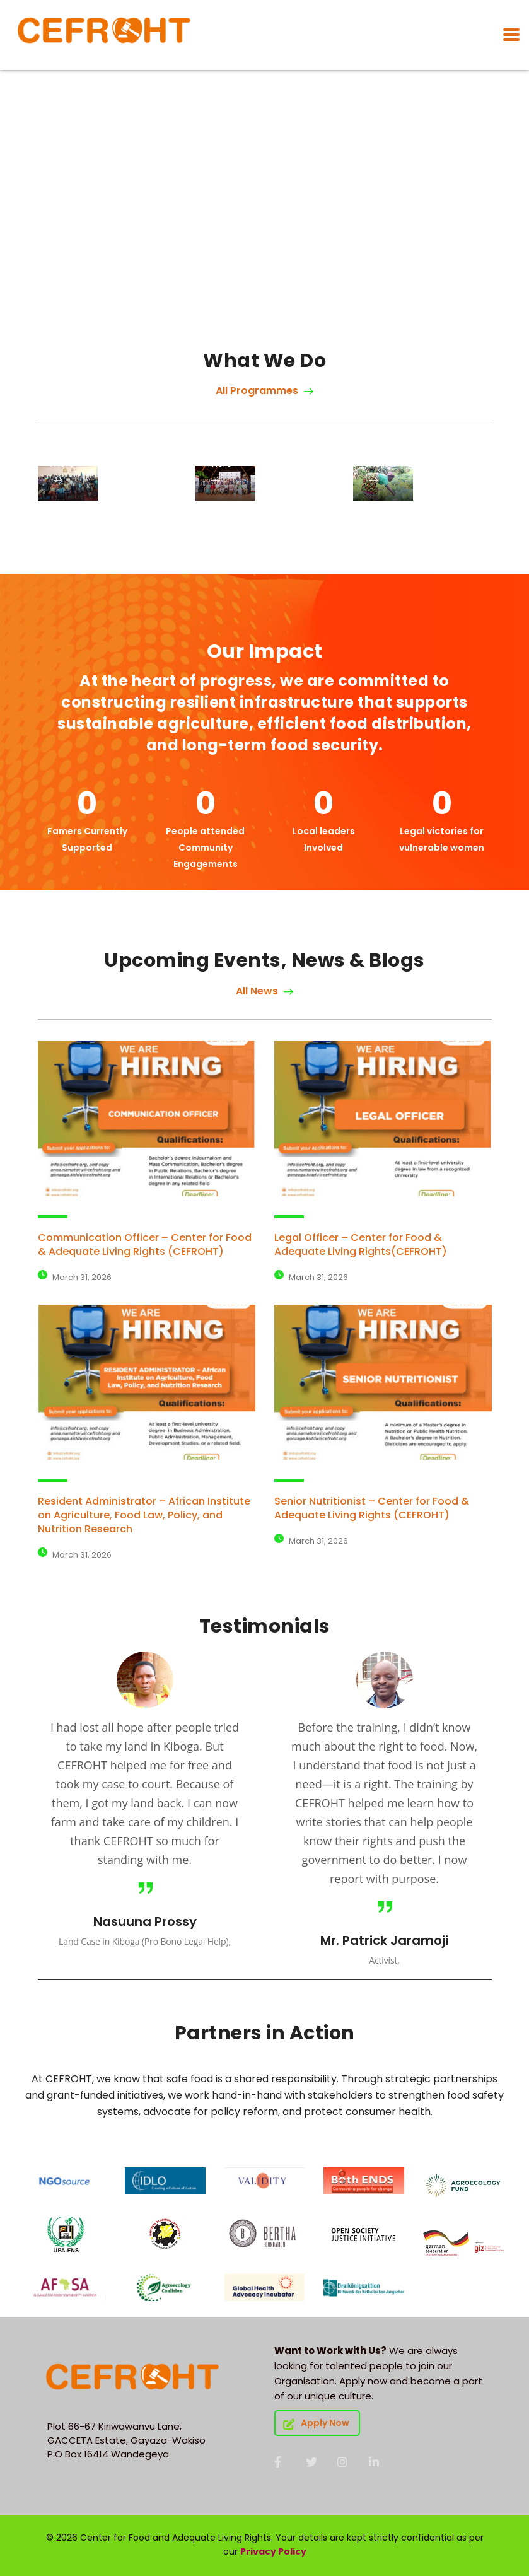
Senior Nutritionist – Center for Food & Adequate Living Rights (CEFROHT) (371, 1508)
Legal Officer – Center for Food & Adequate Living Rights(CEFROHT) (360, 1244)
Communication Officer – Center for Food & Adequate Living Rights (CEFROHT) (145, 1244)
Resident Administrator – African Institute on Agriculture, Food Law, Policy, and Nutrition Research (144, 1515)
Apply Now (316, 2422)
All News (264, 991)
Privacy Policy (273, 2551)
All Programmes (264, 390)
